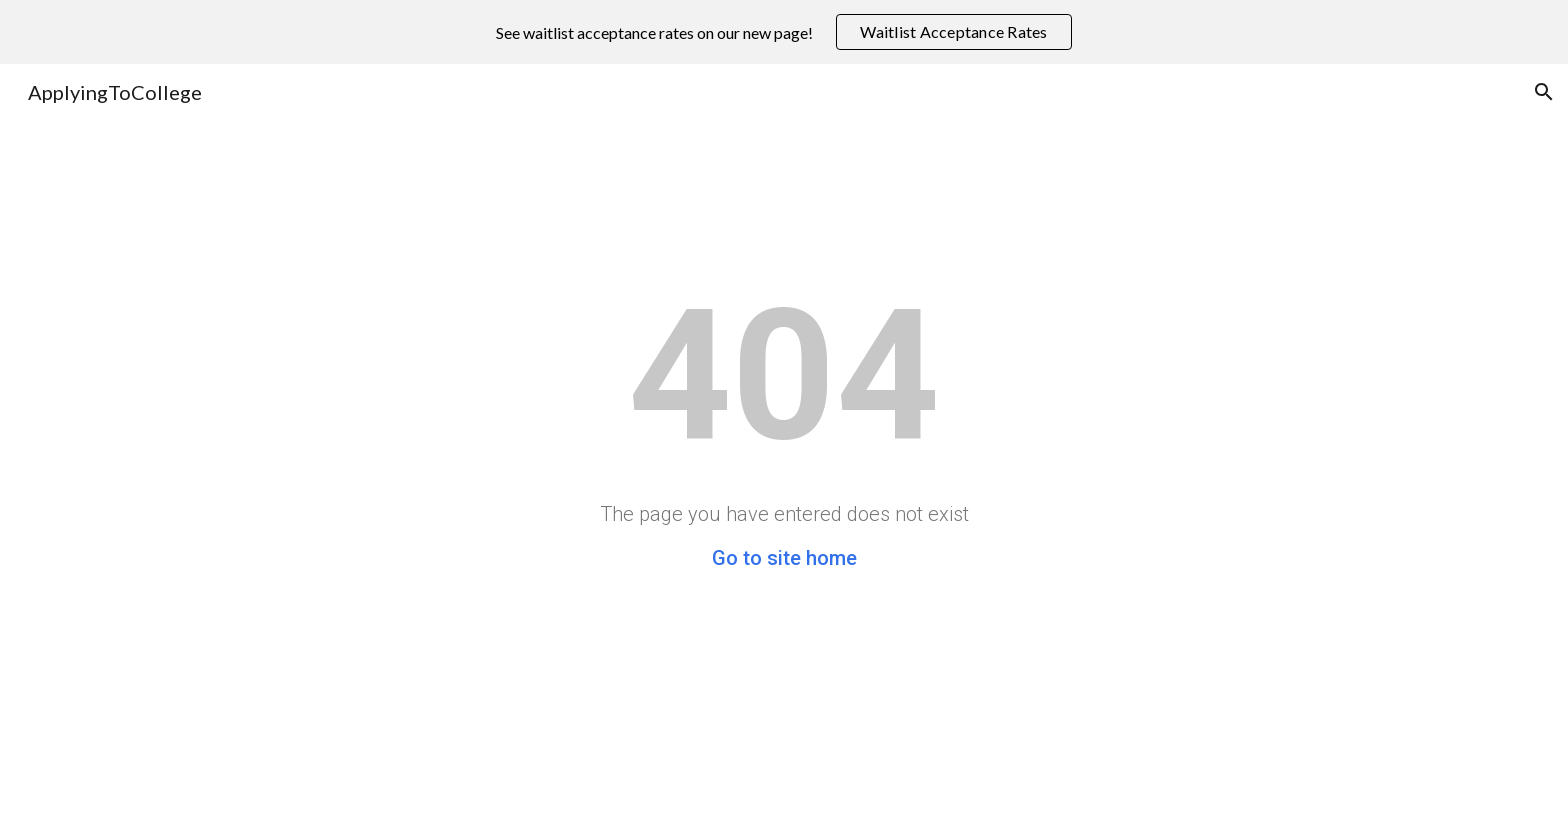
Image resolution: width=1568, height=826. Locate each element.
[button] (1544, 92)
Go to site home (784, 558)
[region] (784, 32)
